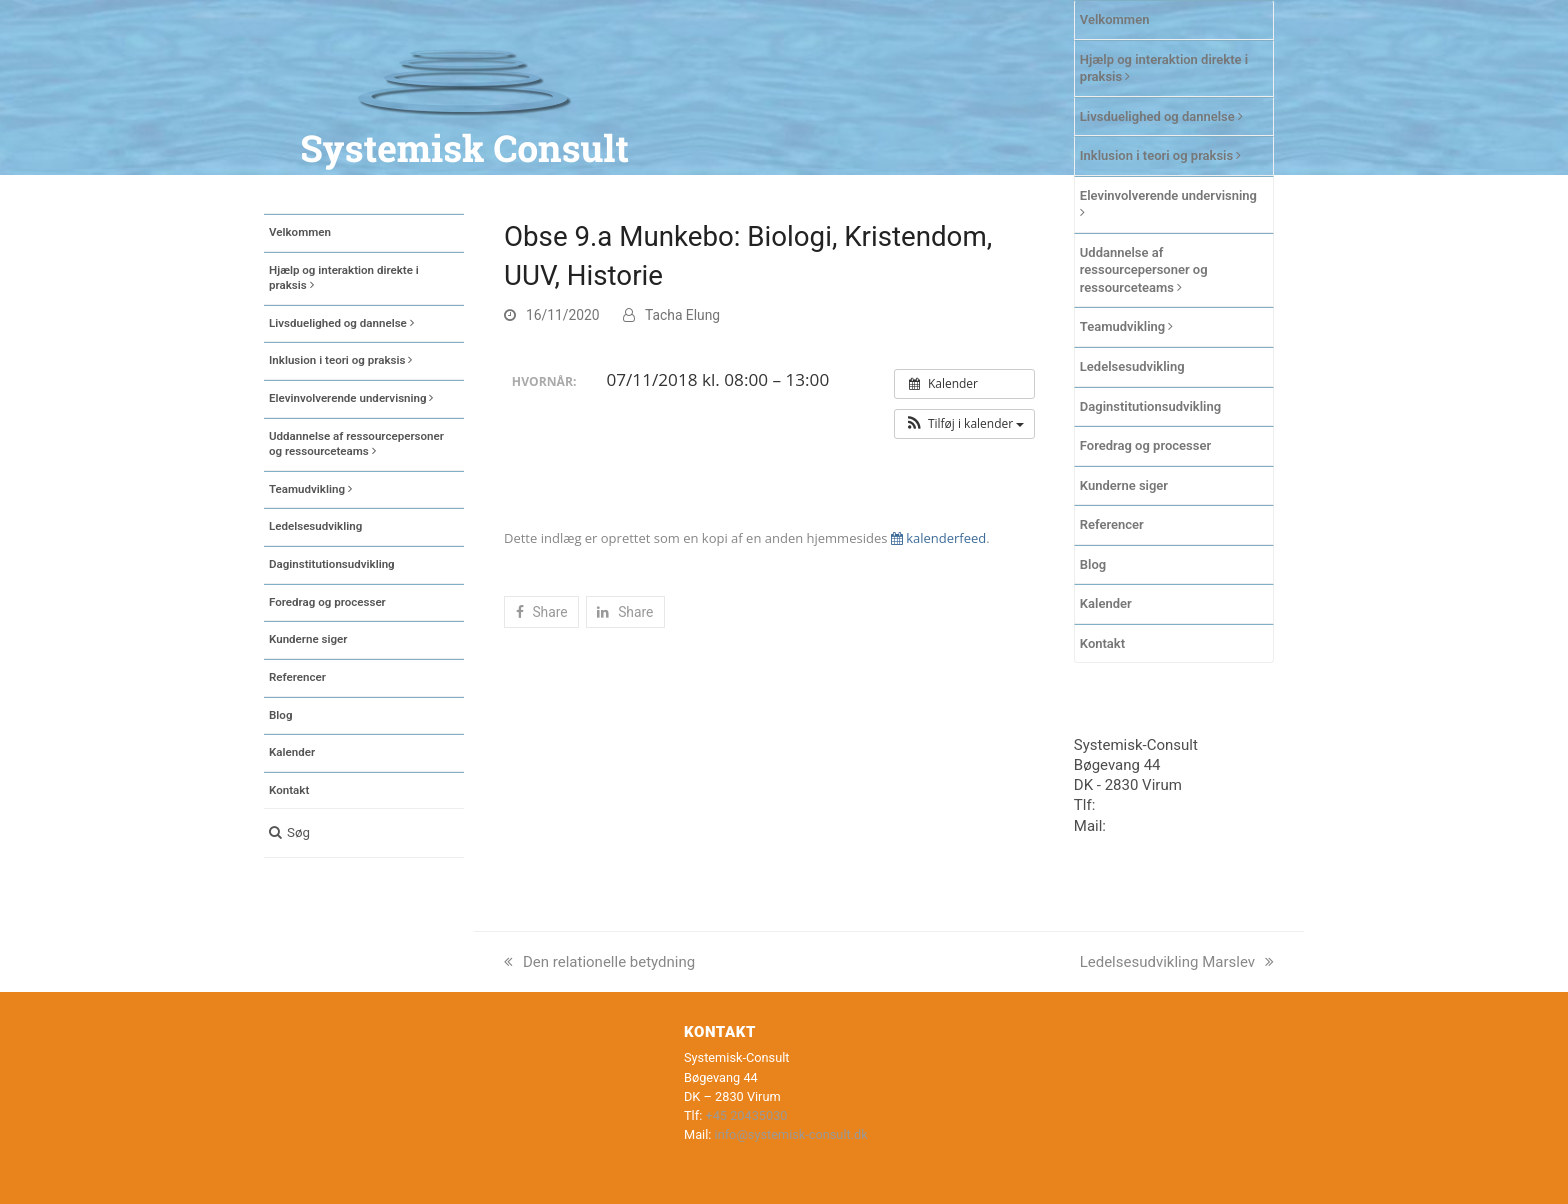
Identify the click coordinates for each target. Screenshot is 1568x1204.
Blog (1093, 564)
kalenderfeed (938, 538)
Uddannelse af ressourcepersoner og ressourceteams (1144, 270)
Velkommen (1115, 19)
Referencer (1112, 524)
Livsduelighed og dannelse (1161, 116)
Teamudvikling (1127, 326)
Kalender (1106, 603)
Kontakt (1102, 643)
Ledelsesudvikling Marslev (1177, 962)
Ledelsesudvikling (1132, 366)
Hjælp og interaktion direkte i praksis (1164, 68)
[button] (364, 833)
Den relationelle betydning (599, 962)
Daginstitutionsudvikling (1150, 406)
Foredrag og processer (1145, 445)
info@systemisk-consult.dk (791, 1134)
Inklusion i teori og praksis (1161, 155)
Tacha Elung (682, 315)
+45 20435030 (1147, 805)
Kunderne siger (1124, 485)
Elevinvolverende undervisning (1168, 204)
